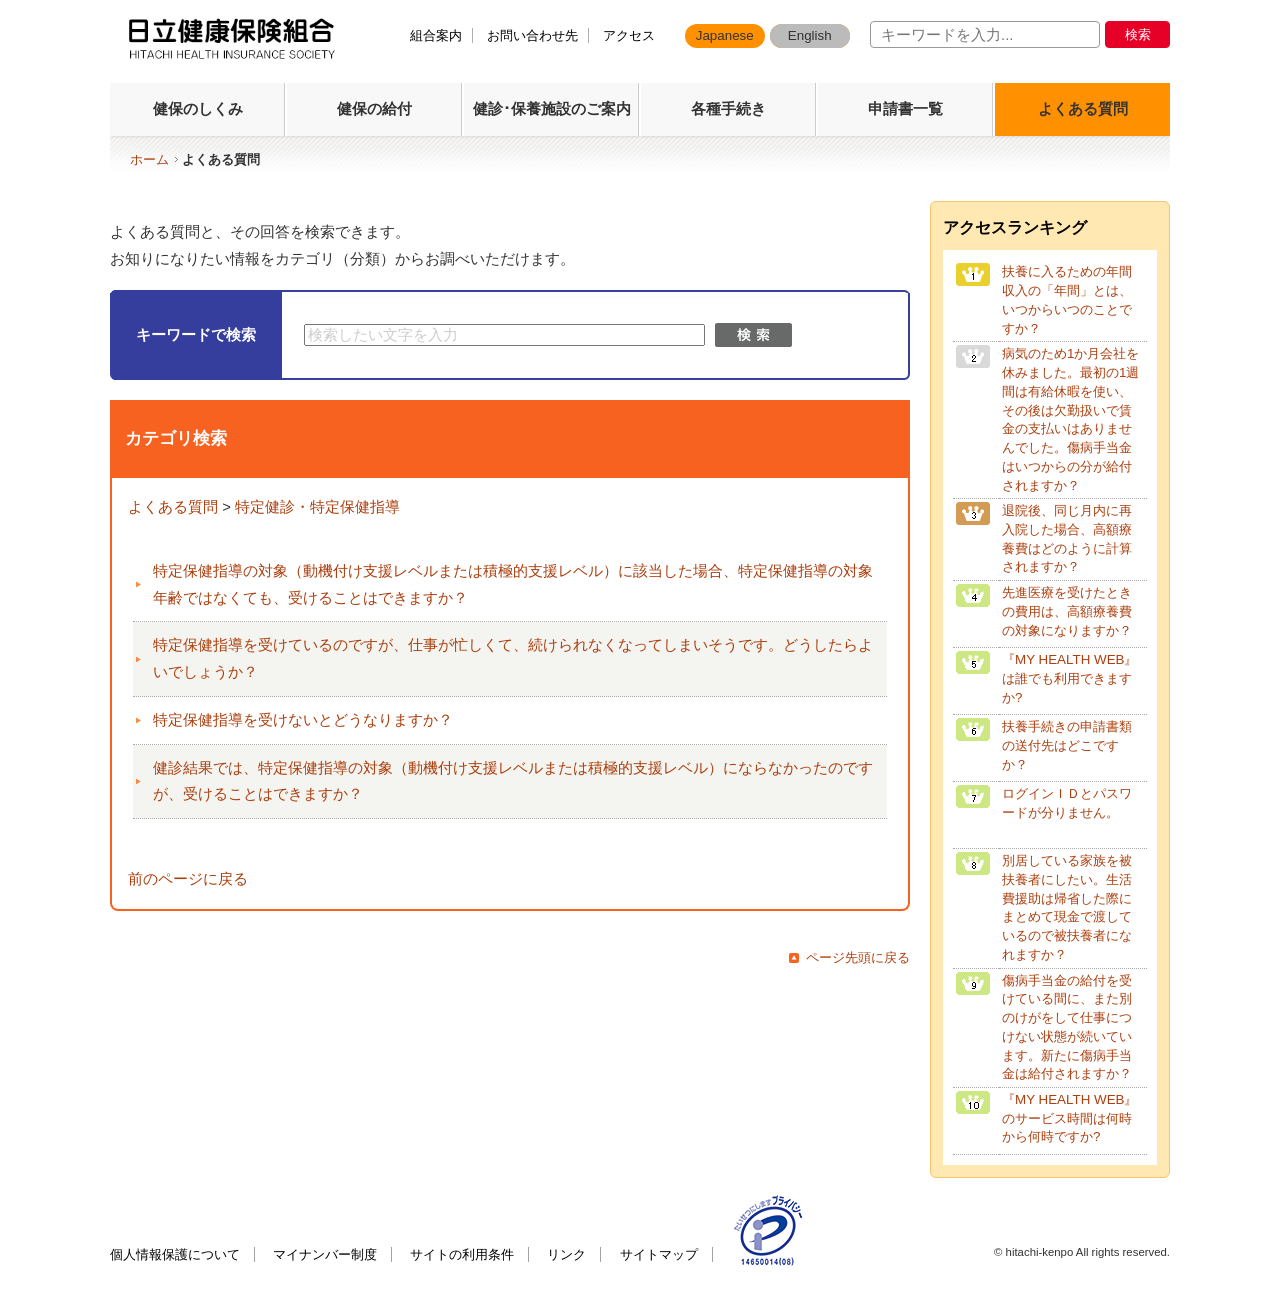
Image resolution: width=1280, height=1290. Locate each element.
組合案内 (436, 35)
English (810, 35)
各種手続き (728, 109)
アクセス (629, 35)
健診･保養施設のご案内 (552, 109)
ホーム (149, 159)
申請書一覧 (905, 109)
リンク (566, 1254)
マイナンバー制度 (325, 1254)
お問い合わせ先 (532, 35)
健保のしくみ (198, 109)
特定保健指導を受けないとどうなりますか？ (303, 720)
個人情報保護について (175, 1254)
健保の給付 (374, 109)
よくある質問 (1083, 109)
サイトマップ (659, 1254)
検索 (1138, 34)
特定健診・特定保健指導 (317, 507)
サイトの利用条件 (462, 1254)
